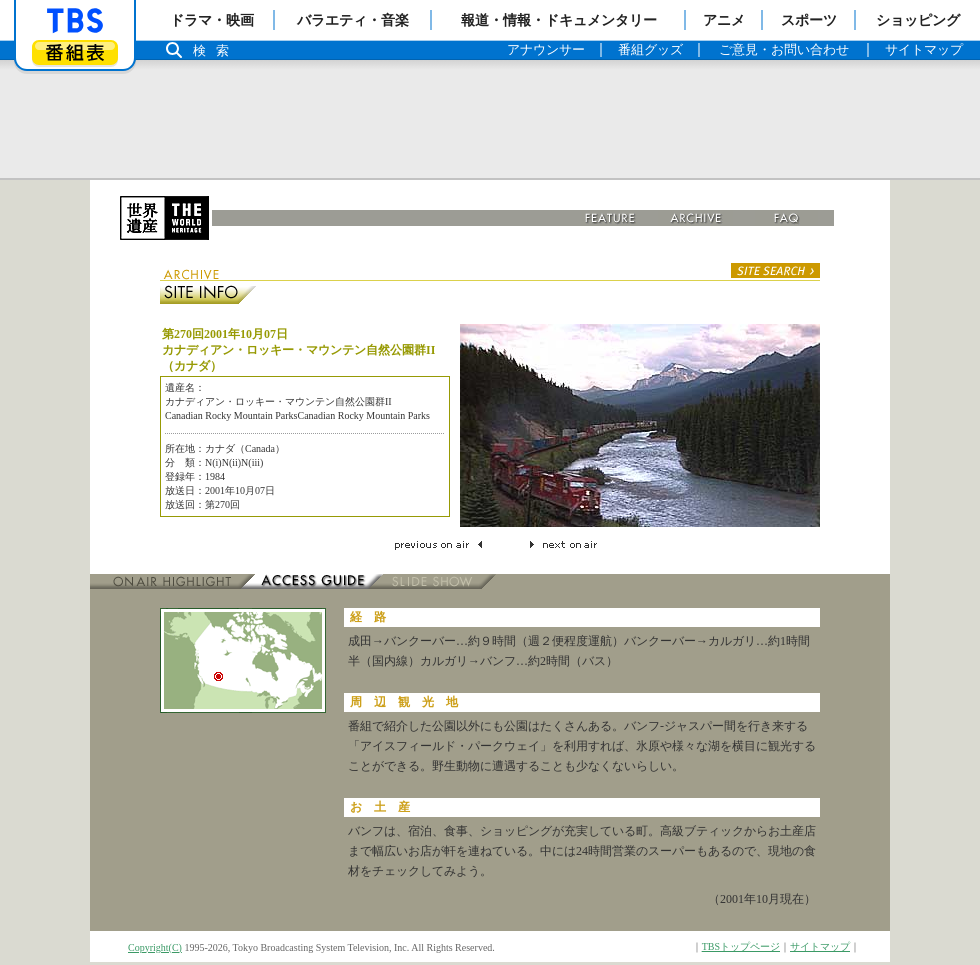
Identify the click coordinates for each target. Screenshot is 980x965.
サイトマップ (820, 946)
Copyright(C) (155, 947)
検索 (216, 50)
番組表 (75, 52)
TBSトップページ (741, 946)
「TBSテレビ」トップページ (75, 21)
